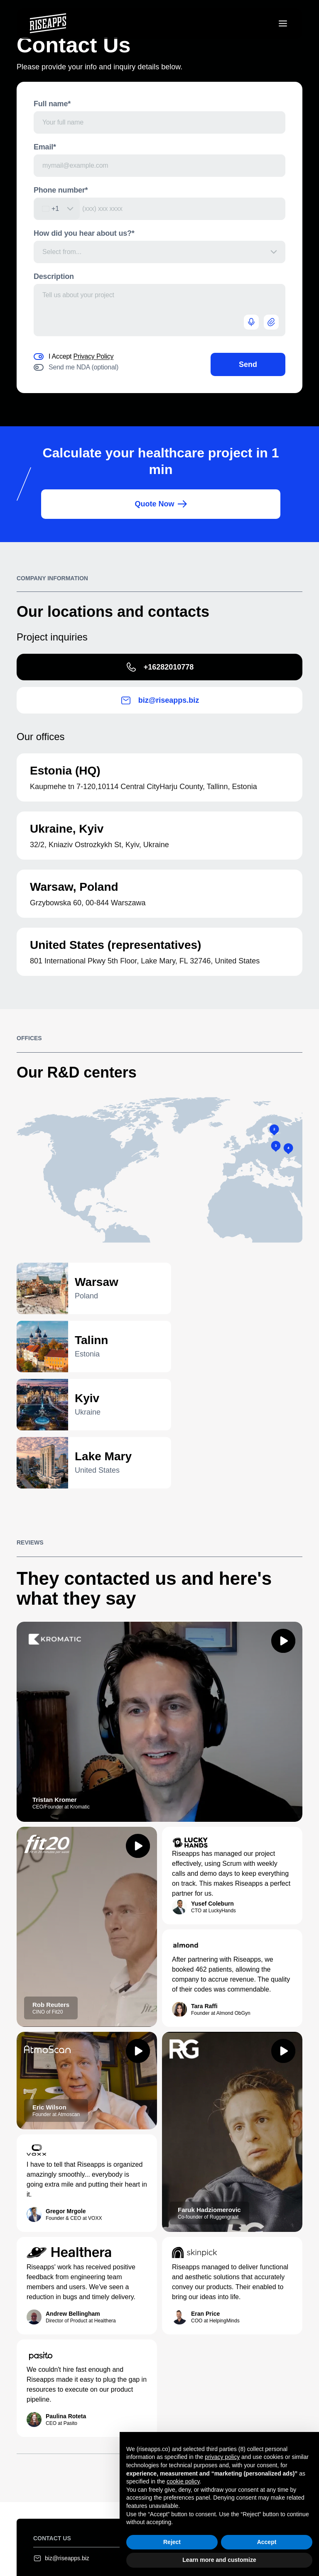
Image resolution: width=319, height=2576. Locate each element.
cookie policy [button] (183, 2481)
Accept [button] (267, 2542)
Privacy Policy (94, 356)
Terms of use (88, 2537)
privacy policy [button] (222, 2457)
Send (248, 364)
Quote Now (161, 504)
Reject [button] (172, 2542)
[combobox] (57, 209)
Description (54, 276)
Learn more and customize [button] (219, 2559)
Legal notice (48, 2537)
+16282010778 (159, 667)
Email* (45, 147)
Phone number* (61, 190)
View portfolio (257, 2357)
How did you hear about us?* (84, 233)
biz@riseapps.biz (159, 700)
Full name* (52, 104)
